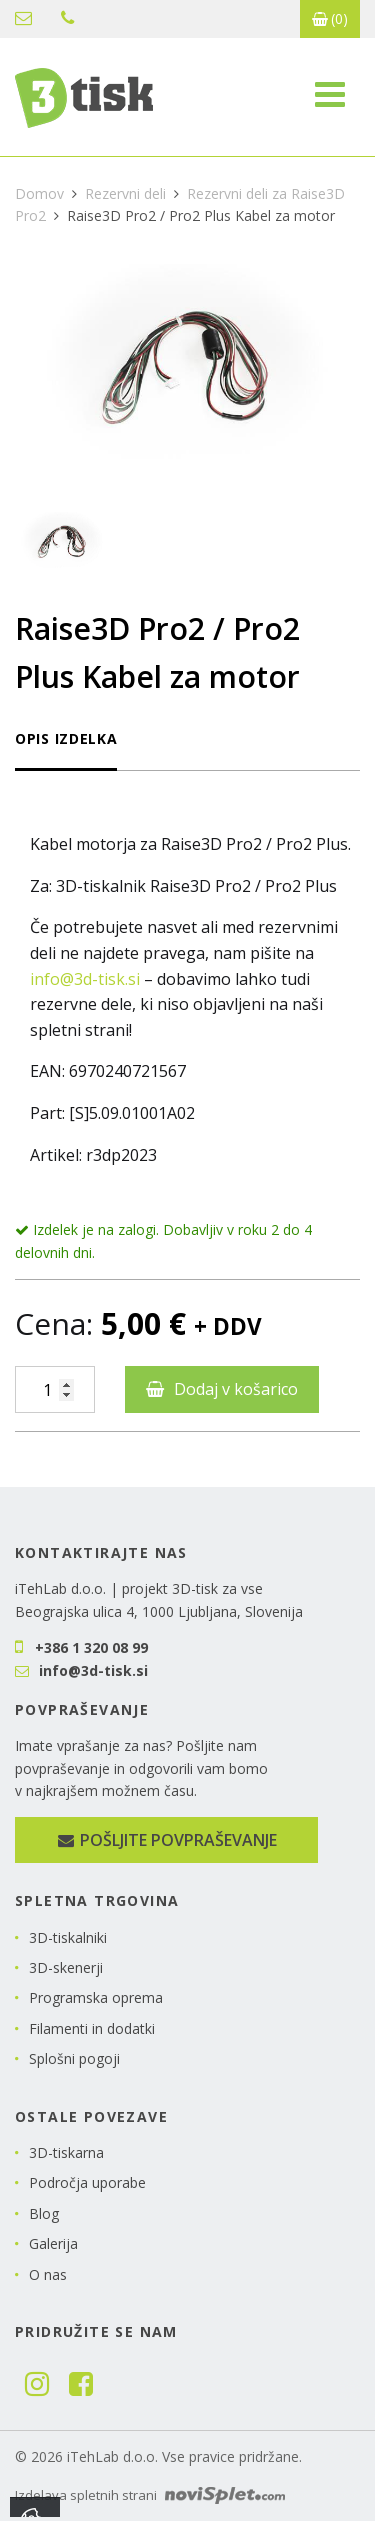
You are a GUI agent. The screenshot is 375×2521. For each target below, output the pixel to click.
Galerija (53, 2243)
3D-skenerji (66, 1967)
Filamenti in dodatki (92, 2028)
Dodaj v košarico (236, 1389)
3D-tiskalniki (68, 1937)
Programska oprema (96, 1997)
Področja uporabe (87, 2182)
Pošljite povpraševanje (166, 1840)
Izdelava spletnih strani (150, 2495)
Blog (44, 2213)
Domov (39, 193)
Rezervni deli (125, 193)
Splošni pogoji (74, 2058)
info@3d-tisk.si (23, 17)
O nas (48, 2274)
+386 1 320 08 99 (67, 17)
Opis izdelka (66, 738)
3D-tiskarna (66, 2152)
